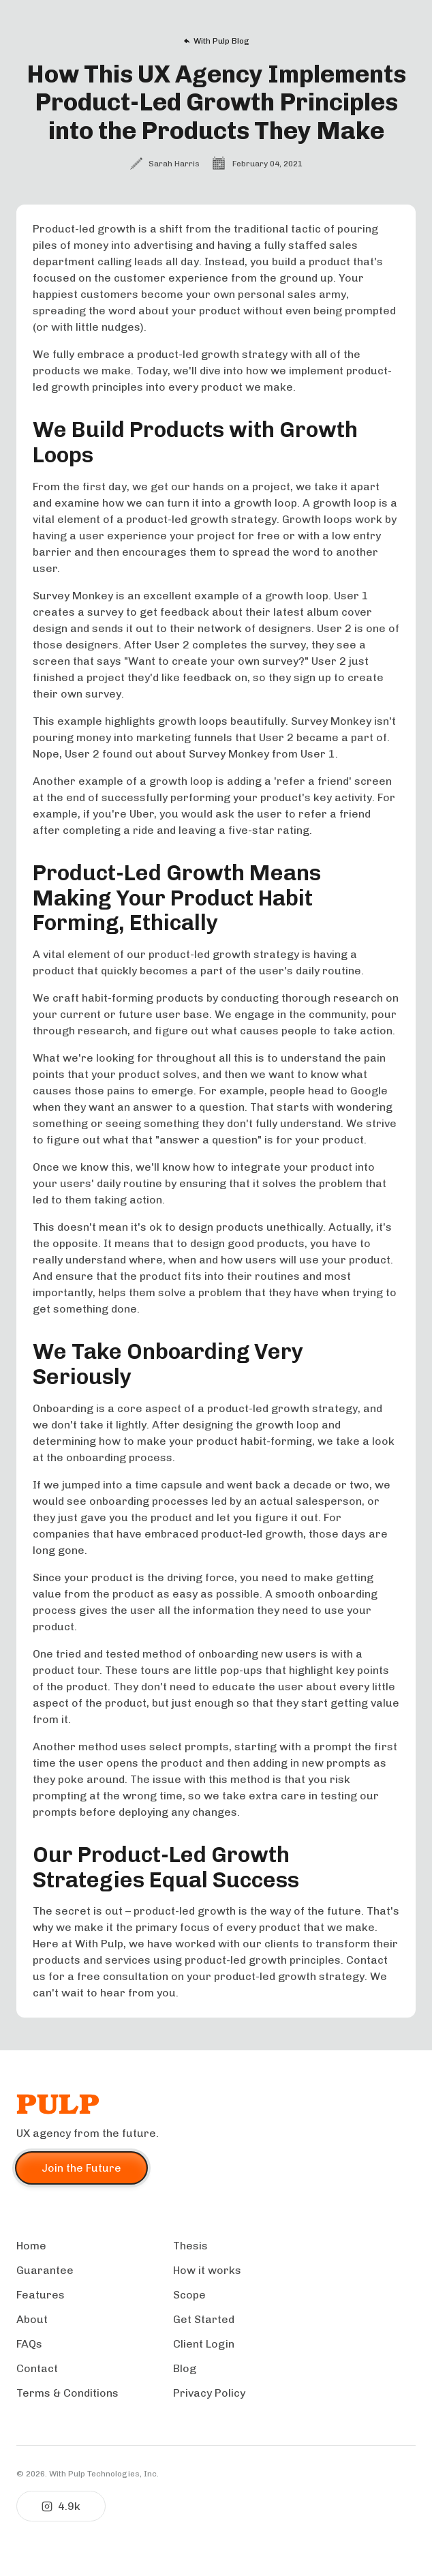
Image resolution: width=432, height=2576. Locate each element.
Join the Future (81, 2167)
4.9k (61, 2506)
